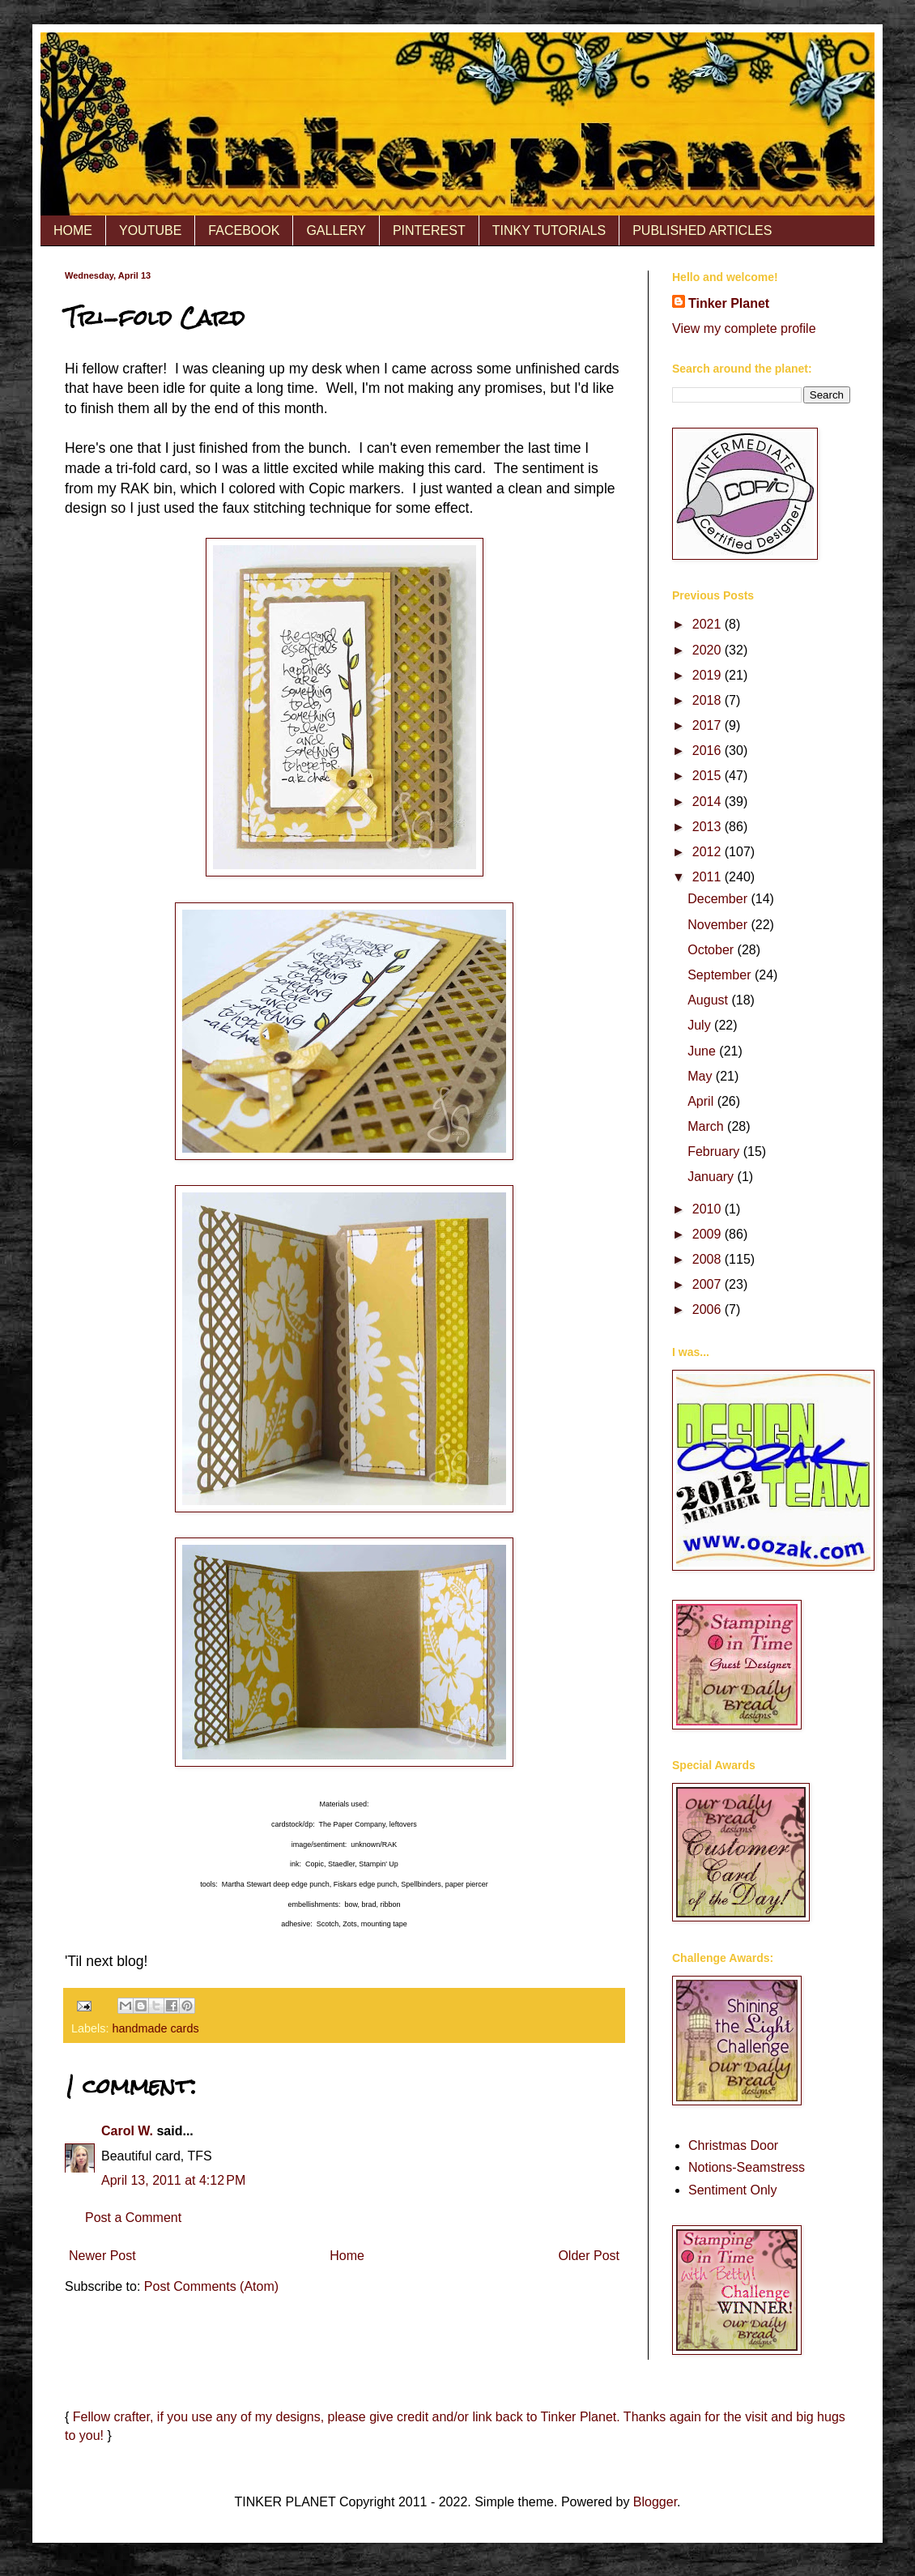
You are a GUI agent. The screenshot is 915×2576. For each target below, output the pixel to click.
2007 (708, 1284)
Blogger (655, 2502)
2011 (708, 877)
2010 (708, 1209)
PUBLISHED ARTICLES (702, 230)
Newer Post (102, 2256)
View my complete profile (744, 328)
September (721, 975)
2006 (708, 1309)
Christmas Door (733, 2145)
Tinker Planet (728, 303)
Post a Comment (133, 2217)
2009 (708, 1234)
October (712, 950)
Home (347, 2256)
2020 (708, 650)
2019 (708, 675)
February (715, 1151)
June (703, 1051)
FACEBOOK (243, 230)
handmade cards (155, 2028)
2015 (708, 776)
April (702, 1101)
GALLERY (336, 230)
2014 (708, 801)
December (719, 899)
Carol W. (127, 2131)
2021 (708, 624)
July (700, 1025)
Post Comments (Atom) (211, 2286)
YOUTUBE (150, 230)
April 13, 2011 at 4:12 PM (173, 2180)
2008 (708, 1259)
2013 (708, 827)
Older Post (588, 2256)
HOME (72, 230)
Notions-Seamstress (746, 2167)
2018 (708, 700)
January (712, 1177)
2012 (708, 852)
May (701, 1076)
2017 (708, 725)
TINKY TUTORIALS (549, 230)
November (719, 925)
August (709, 1000)
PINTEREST (429, 230)
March (707, 1126)
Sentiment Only (732, 2190)
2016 (708, 750)
